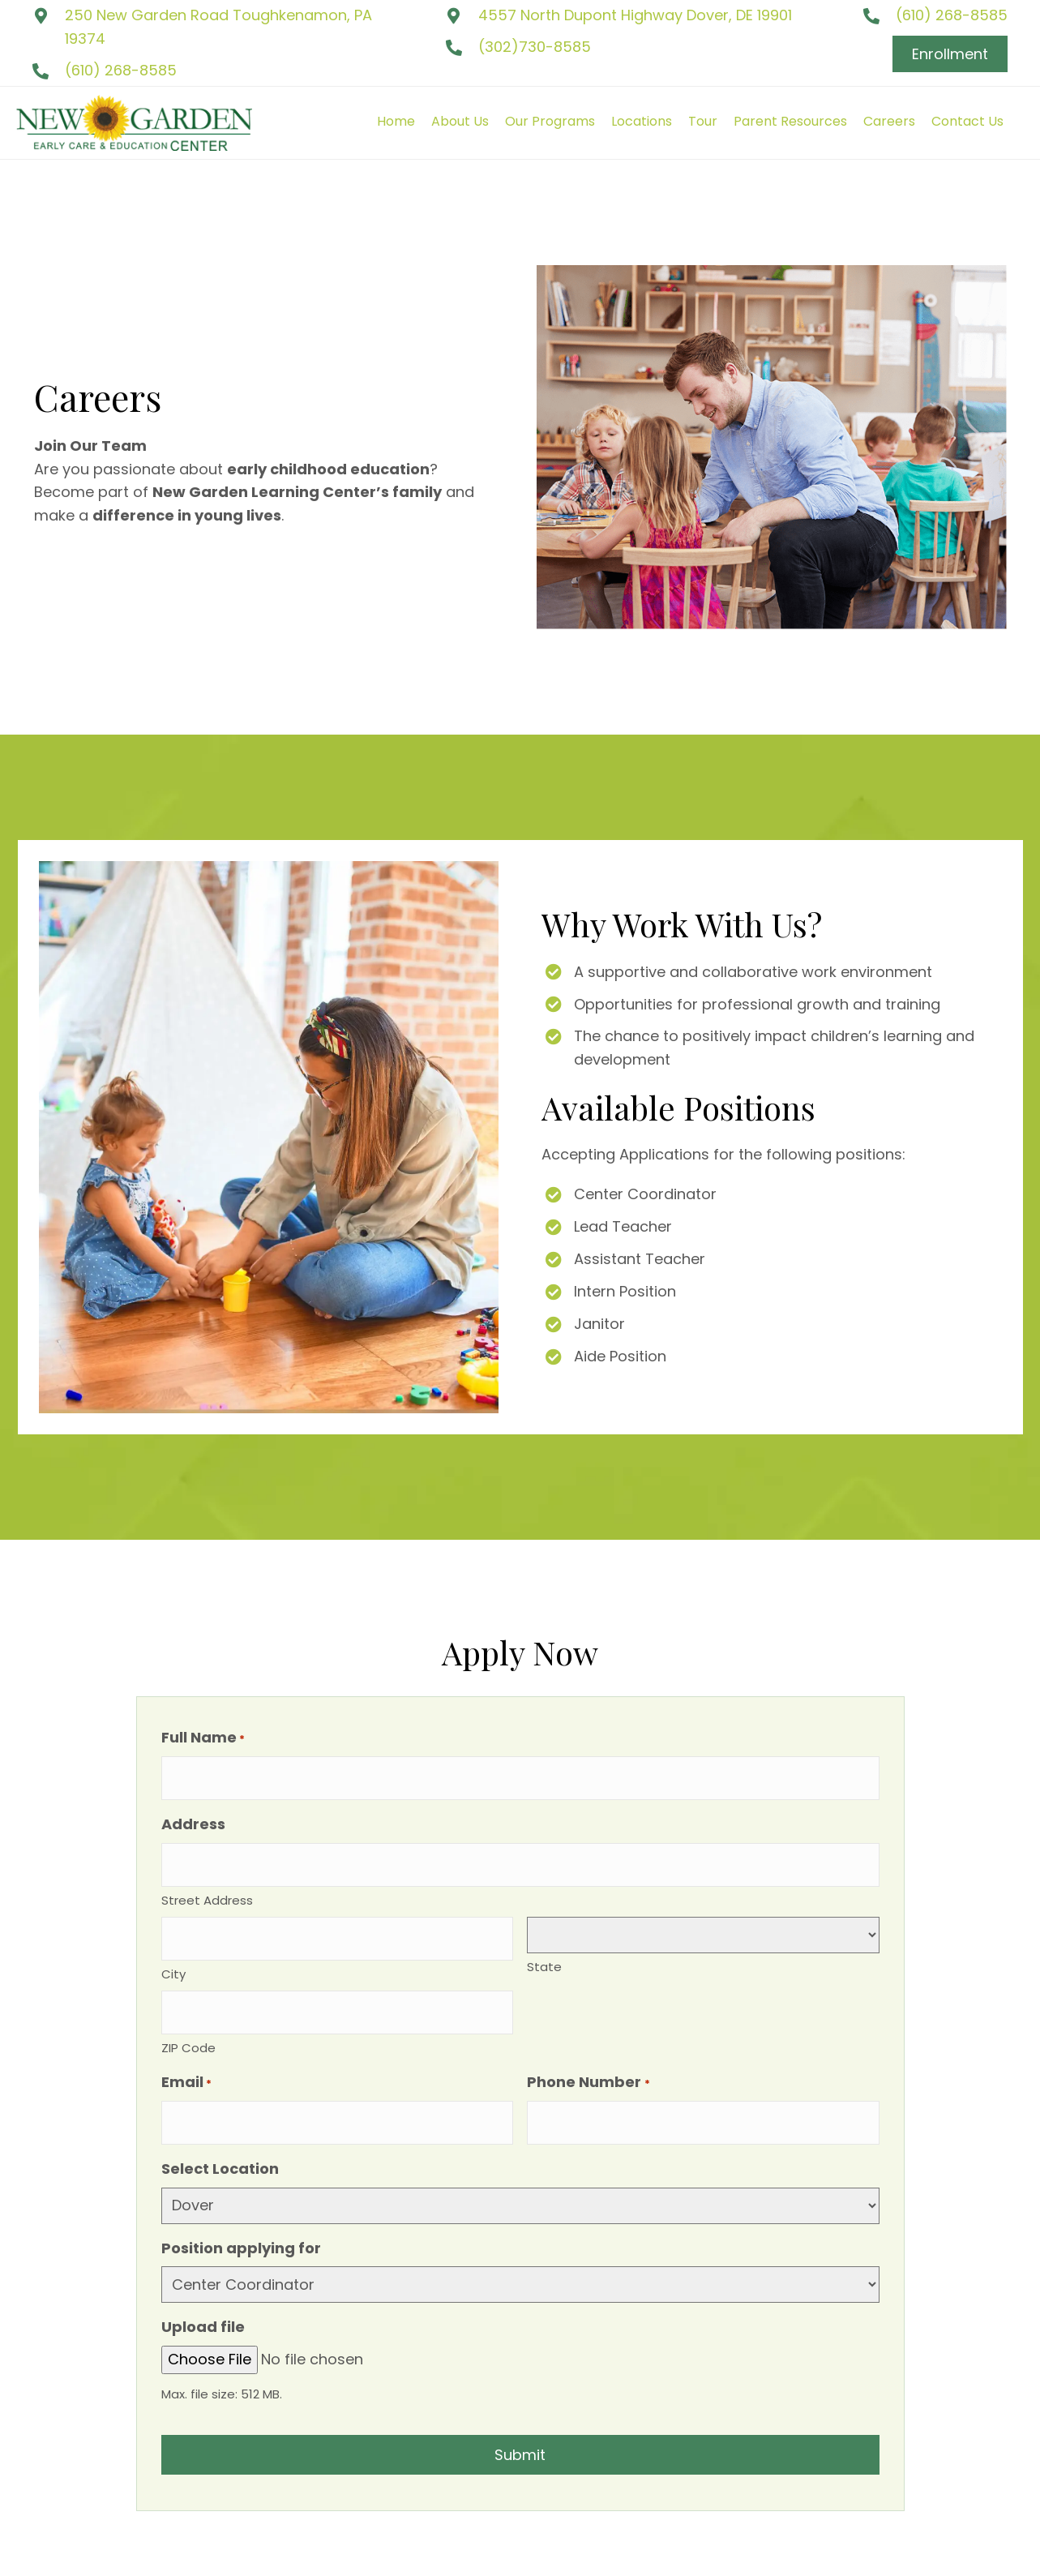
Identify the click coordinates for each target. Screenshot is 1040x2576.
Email (186, 2049)
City (173, 1948)
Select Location (220, 2128)
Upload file (203, 2286)
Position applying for (241, 2207)
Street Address (207, 1883)
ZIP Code (188, 2015)
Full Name (203, 1737)
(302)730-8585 (534, 46)
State (544, 1949)
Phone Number (588, 2049)
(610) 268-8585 (121, 70)
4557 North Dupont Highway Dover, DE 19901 (635, 15)
